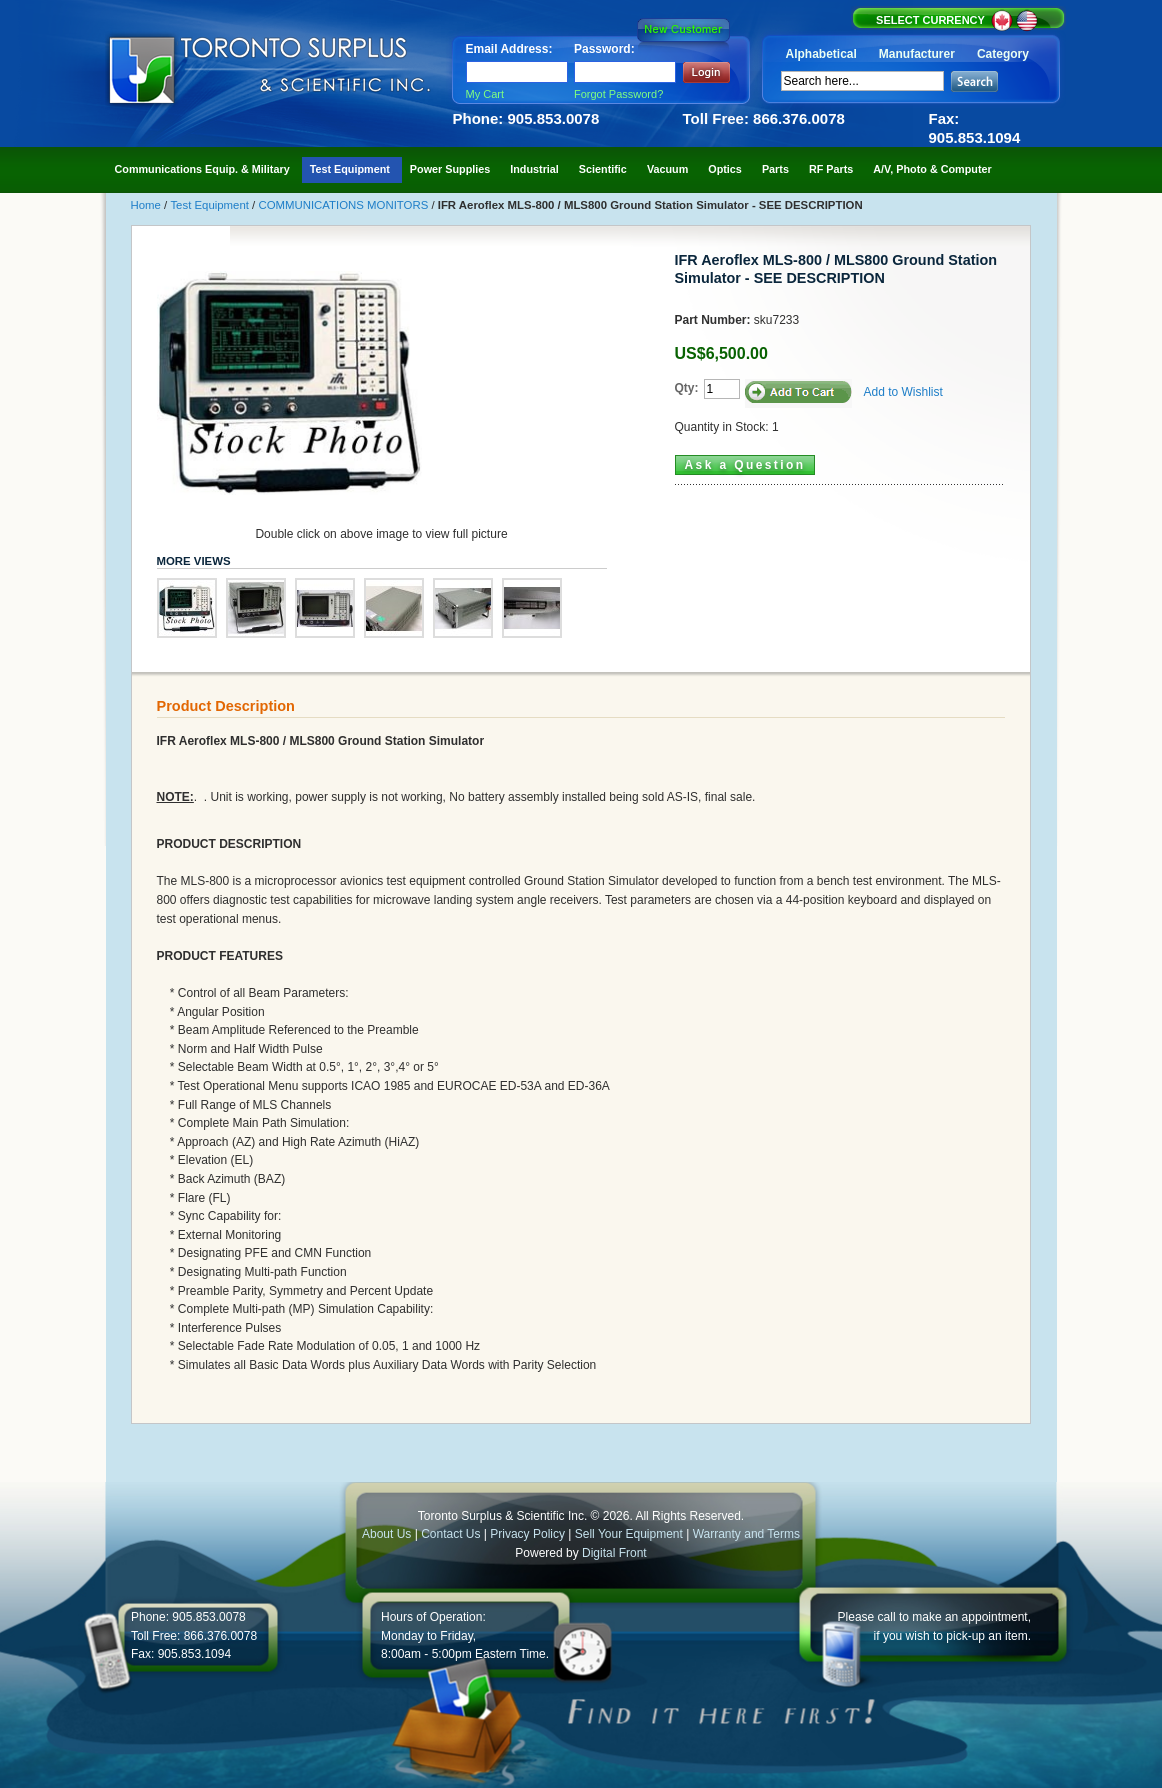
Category (1003, 54)
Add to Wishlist (903, 392)
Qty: (687, 388)
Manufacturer (917, 54)
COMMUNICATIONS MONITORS (344, 205)
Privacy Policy (527, 1534)
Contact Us (450, 1534)
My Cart (485, 94)
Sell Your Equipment (630, 1534)
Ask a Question (745, 465)
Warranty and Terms (746, 1534)
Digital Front (614, 1553)
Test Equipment (211, 205)
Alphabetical (821, 54)
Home (148, 205)
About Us (386, 1534)
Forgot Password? (618, 94)
